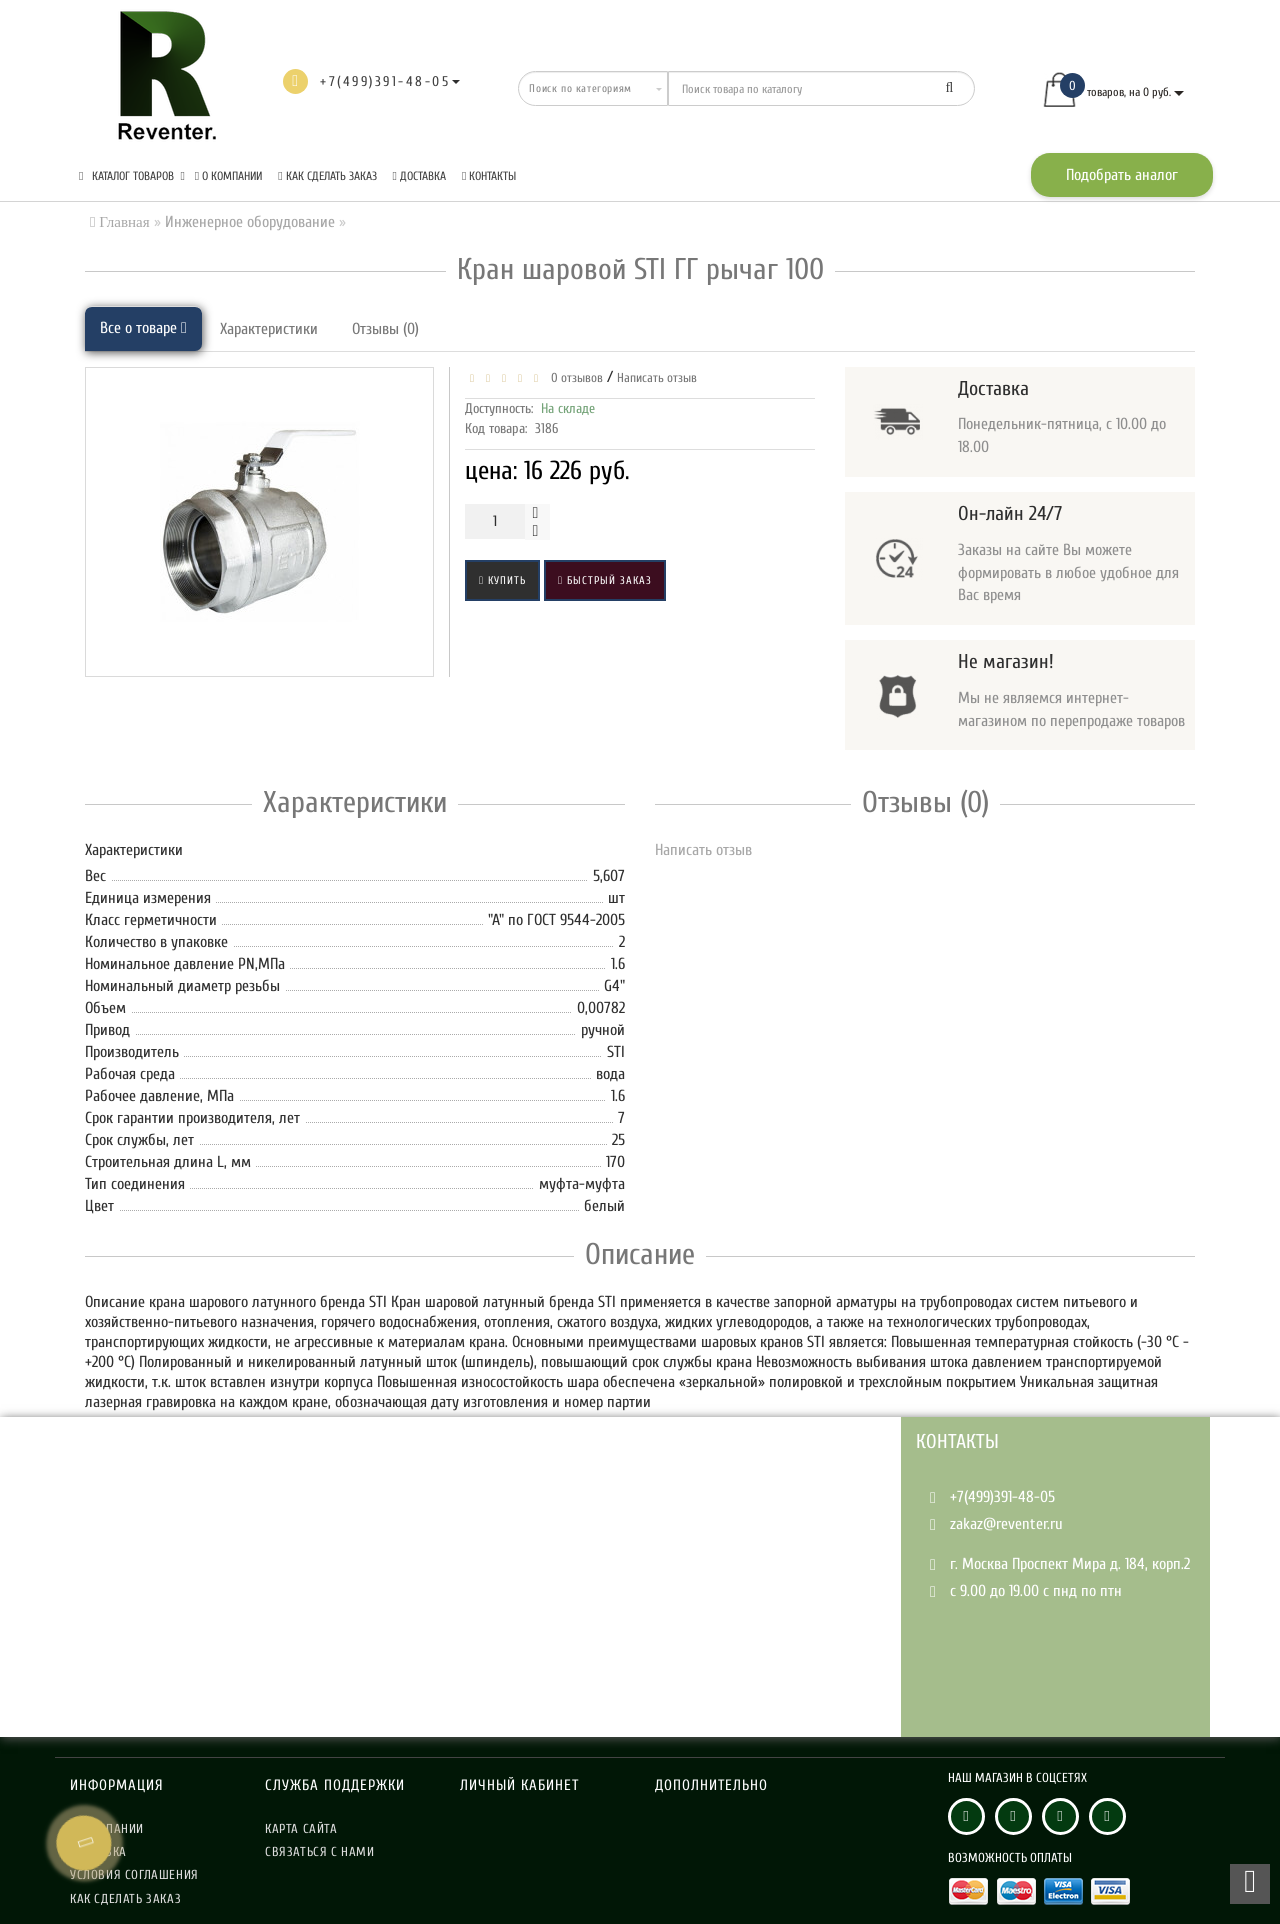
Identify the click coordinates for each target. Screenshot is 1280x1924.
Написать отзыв (657, 377)
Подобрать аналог (1122, 175)
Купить (502, 580)
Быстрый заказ (605, 580)
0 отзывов (574, 377)
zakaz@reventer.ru (1006, 1524)
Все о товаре (143, 328)
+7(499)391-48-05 (1002, 1497)
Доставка (419, 176)
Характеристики (269, 329)
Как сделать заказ (327, 176)
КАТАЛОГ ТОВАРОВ (132, 176)
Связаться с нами (320, 1851)
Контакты (489, 176)
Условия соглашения (134, 1874)
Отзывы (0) (385, 329)
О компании (228, 176)
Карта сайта (301, 1828)
